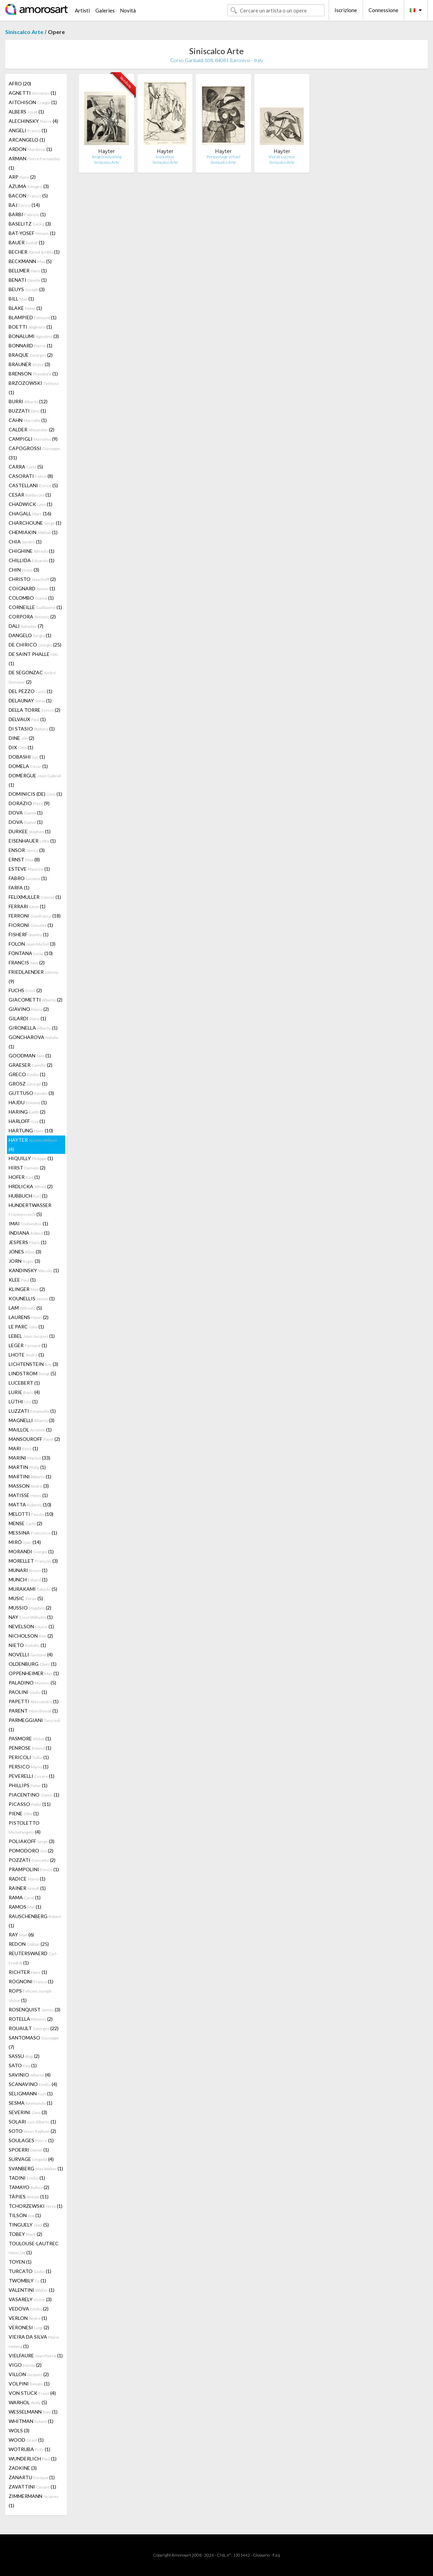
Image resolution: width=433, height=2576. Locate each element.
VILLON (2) (29, 2374)
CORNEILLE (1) (35, 607)
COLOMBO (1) (31, 598)
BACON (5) (28, 196)
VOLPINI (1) (29, 2384)
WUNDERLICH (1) (33, 2458)
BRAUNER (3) (29, 364)
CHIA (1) (25, 541)
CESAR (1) (30, 495)
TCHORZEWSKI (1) (35, 2206)
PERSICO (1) (29, 1767)
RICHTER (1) (28, 1972)
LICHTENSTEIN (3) (33, 1364)
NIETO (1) (27, 1645)
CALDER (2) (31, 429)
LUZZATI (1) (32, 1411)
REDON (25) (29, 1944)
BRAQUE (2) (31, 355)
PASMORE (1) (30, 1738)
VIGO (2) (25, 2365)
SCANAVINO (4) (33, 2084)
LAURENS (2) (29, 1317)
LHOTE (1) (26, 1355)
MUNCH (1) (28, 1579)
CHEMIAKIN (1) (33, 532)
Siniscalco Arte (24, 31)
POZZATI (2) (32, 1860)
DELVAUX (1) (27, 719)
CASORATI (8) (31, 476)
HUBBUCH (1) (28, 1196)
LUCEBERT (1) (24, 1383)
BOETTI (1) (30, 327)
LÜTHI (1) (23, 1401)
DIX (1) (21, 747)
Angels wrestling (106, 156)
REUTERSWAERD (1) (33, 1958)
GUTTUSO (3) (31, 1093)
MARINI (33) (29, 1458)
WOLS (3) (19, 2430)
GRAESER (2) (30, 1065)
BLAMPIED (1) (33, 317)
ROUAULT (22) (34, 2028)
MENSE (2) (25, 1523)
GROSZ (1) (28, 1084)
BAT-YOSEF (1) (32, 233)
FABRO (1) (28, 878)
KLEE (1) (22, 1280)
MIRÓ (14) (25, 1542)
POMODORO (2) (31, 1850)
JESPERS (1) (27, 1242)
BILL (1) (21, 299)
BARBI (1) (27, 214)
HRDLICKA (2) (31, 1186)
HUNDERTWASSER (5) (30, 1209)
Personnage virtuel (223, 156)
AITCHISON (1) (33, 102)
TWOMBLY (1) (27, 2280)
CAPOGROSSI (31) (34, 453)
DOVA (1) (26, 813)
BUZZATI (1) (27, 411)
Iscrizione (346, 10)
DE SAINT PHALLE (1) (33, 658)
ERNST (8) (24, 859)
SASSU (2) (24, 2056)
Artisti (82, 10)
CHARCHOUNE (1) (35, 523)
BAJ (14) (24, 205)
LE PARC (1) (26, 1326)
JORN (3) (24, 1261)
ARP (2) (22, 177)
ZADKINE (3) (23, 2468)
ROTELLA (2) (31, 2019)
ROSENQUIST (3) (34, 2009)
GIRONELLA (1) (33, 1028)
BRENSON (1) (33, 374)
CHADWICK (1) (30, 504)
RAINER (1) (27, 1888)
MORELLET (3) (33, 1561)
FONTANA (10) (31, 953)
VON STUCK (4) (32, 2393)
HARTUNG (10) (31, 1130)
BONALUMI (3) (34, 336)
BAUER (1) (26, 242)
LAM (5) (25, 1308)
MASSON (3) (29, 1486)
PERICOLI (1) (29, 1757)
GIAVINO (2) (29, 1009)
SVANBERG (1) (36, 2168)
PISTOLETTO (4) (25, 1827)
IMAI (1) (28, 1223)
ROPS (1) (30, 1995)
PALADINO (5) (32, 1683)
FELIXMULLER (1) (35, 897)
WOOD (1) (26, 2440)
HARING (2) (27, 1112)
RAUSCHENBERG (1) (35, 1920)
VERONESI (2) (29, 2327)
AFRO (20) (20, 83)
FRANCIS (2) (27, 962)
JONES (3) (25, 1252)
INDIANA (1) (29, 1233)
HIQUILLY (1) (31, 1158)
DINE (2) (21, 738)
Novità (128, 10)
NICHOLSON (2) (31, 1636)
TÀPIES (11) (29, 2196)
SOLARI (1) (32, 2122)
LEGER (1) (28, 1345)
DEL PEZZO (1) (30, 691)
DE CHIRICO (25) (35, 645)
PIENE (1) (24, 1813)
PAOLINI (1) (28, 1692)
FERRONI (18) (35, 916)
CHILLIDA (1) (31, 560)
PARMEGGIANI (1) (34, 1724)
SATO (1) (23, 2065)
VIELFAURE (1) (36, 2355)
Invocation (165, 156)
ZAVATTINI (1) (32, 2487)
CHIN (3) (24, 570)
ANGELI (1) (28, 130)
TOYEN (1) (20, 2262)
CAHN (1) (28, 420)
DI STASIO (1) (32, 729)
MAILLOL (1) (30, 1430)
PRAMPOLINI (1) (34, 1869)
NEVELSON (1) (31, 1626)
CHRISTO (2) (32, 579)
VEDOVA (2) (29, 2309)
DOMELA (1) (28, 766)
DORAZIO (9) (29, 803)
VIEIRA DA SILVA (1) (34, 2341)
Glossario (261, 2555)
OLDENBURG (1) (33, 1664)
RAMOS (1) (25, 1907)
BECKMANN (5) (30, 261)
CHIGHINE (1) (31, 551)
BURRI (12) (28, 401)
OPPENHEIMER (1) (34, 1673)
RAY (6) (21, 1934)
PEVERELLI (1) (31, 1776)
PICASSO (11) (30, 1804)
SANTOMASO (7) (34, 2042)
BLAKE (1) (25, 308)
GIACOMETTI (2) (35, 1000)
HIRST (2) (27, 1168)
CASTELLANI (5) (33, 485)
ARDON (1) (30, 149)
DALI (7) (26, 626)
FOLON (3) (32, 944)
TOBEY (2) (25, 2234)
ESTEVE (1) (29, 869)
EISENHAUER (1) (32, 841)
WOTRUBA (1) (29, 2449)
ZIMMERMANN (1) (34, 2500)
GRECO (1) (27, 1074)
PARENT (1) (33, 1711)
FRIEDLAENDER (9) (33, 976)
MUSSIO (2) (30, 1608)
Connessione (383, 10)
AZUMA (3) (29, 186)
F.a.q (276, 2555)
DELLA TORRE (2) (34, 710)
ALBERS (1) (26, 112)
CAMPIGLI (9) (33, 439)
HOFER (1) (24, 1177)
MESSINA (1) (33, 1533)
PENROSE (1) (30, 1748)
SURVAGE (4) (31, 2159)
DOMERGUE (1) (35, 780)
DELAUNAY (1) (30, 700)
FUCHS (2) (25, 990)
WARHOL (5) (28, 2402)
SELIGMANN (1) (31, 2093)
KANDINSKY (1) (34, 1270)
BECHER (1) (34, 252)
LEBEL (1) (32, 1336)
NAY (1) (31, 1617)
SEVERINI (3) (28, 2112)
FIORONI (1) (31, 925)
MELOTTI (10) (31, 1514)
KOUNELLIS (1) (32, 1298)
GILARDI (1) (27, 1018)
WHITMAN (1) (31, 2421)
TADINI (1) (27, 2178)
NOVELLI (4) (31, 1654)
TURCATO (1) (30, 2271)
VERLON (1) (28, 2318)
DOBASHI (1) (27, 757)
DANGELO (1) (30, 635)
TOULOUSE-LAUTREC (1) (34, 2247)
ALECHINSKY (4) (33, 121)
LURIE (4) (24, 1392)
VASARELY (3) (30, 2299)
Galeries (105, 10)
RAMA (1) (25, 1897)
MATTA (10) (30, 1504)
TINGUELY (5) (29, 2225)
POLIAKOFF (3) (31, 1841)
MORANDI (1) (31, 1551)
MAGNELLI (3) (31, 1420)
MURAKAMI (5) (33, 1589)
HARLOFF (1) (27, 1121)
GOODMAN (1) (30, 1055)
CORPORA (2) (32, 616)
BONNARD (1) (30, 345)
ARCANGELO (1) (27, 140)
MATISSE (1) (28, 1495)
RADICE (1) (27, 1879)
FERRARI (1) (27, 906)
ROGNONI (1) (31, 1981)
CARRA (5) (26, 467)
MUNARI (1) (28, 1570)
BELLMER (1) (28, 270)
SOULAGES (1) (31, 2140)
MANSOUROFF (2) (34, 1439)
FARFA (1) (19, 887)
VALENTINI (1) (31, 2290)
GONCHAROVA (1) (33, 1041)
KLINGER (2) (27, 1289)
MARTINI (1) (30, 1476)
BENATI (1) (28, 280)
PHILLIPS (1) (28, 1785)
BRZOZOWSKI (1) (34, 387)
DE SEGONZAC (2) (32, 677)
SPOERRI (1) (29, 2150)
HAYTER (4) (33, 1144)
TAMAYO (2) (29, 2187)
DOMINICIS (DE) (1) (35, 794)
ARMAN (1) (34, 163)
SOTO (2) (32, 2131)
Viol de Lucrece (282, 156)
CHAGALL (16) (30, 513)
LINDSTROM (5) (32, 1373)
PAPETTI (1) (34, 1701)
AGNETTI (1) (32, 93)
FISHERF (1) (29, 934)
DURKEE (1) (30, 831)
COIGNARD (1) (32, 588)
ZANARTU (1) (32, 2477)
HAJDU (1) (28, 1102)
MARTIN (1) (27, 1467)
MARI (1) (23, 1448)
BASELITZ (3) (30, 224)
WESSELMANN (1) (33, 2412)
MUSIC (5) (26, 1598)
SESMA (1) (30, 2103)
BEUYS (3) (27, 289)
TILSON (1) (25, 2215)
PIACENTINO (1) (34, 1795)
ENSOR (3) (27, 850)
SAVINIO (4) (30, 2075)
